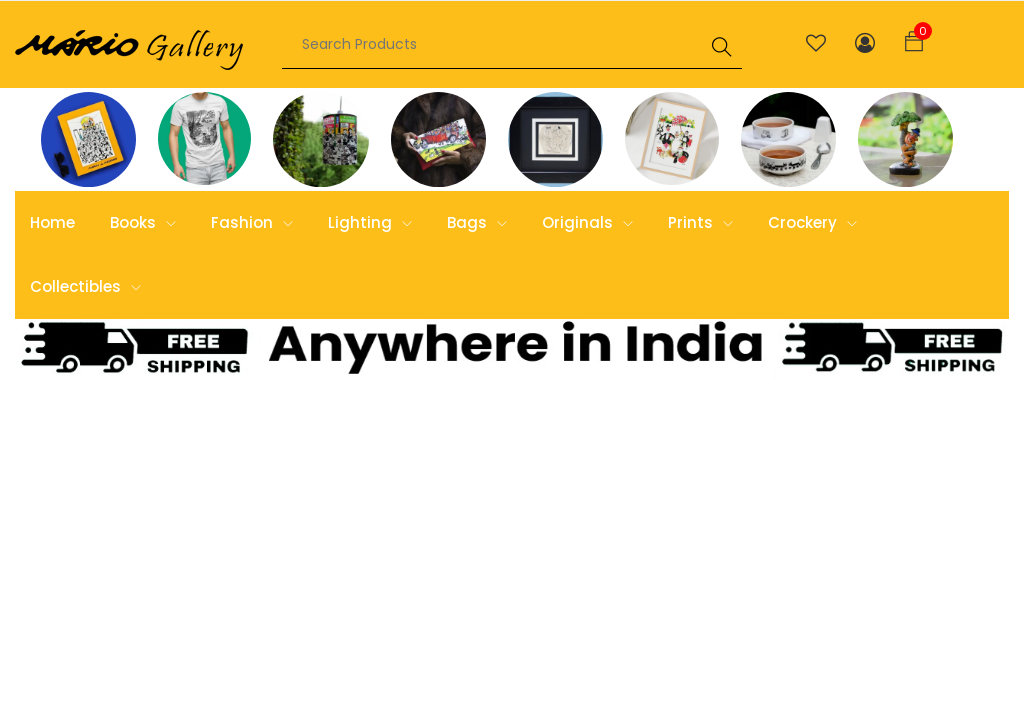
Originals (587, 222)
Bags (477, 222)
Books (143, 222)
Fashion (252, 222)
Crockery (812, 222)
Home (52, 222)
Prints (700, 222)
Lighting (370, 222)
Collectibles (85, 286)
